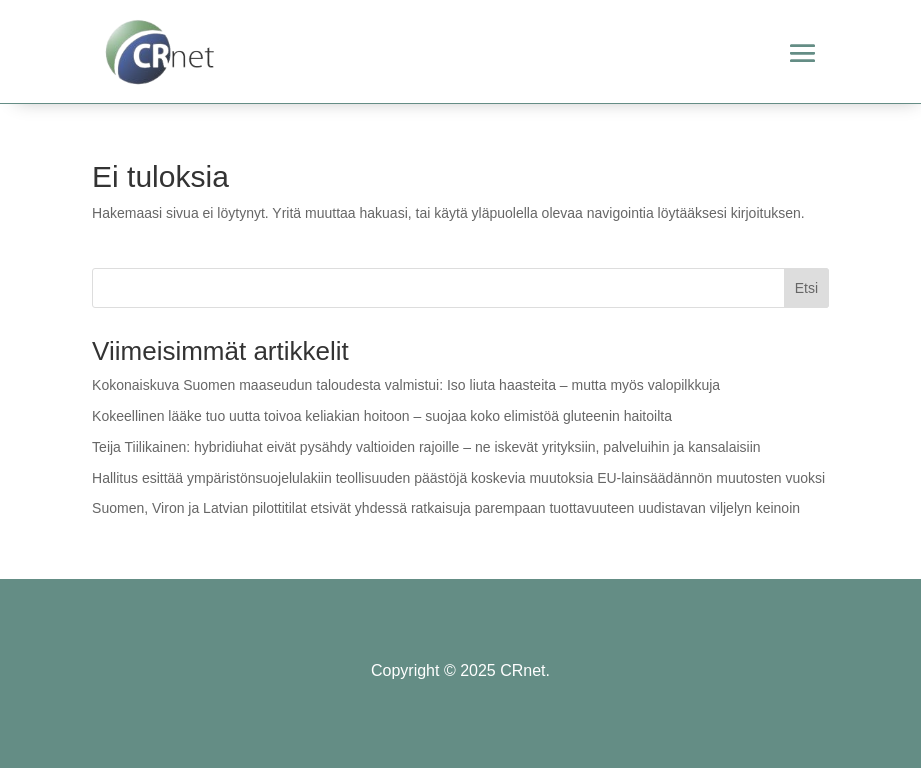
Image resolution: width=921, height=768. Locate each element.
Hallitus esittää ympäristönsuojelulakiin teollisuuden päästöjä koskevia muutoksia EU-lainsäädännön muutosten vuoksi (458, 478)
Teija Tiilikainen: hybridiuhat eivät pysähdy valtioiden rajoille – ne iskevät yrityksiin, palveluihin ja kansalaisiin (426, 447)
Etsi (806, 288)
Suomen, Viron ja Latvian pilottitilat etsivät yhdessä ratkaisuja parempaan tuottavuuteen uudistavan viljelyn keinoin (446, 508)
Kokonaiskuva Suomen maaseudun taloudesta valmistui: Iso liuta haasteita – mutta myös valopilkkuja (406, 385)
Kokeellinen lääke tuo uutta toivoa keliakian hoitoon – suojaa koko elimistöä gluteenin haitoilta (382, 416)
